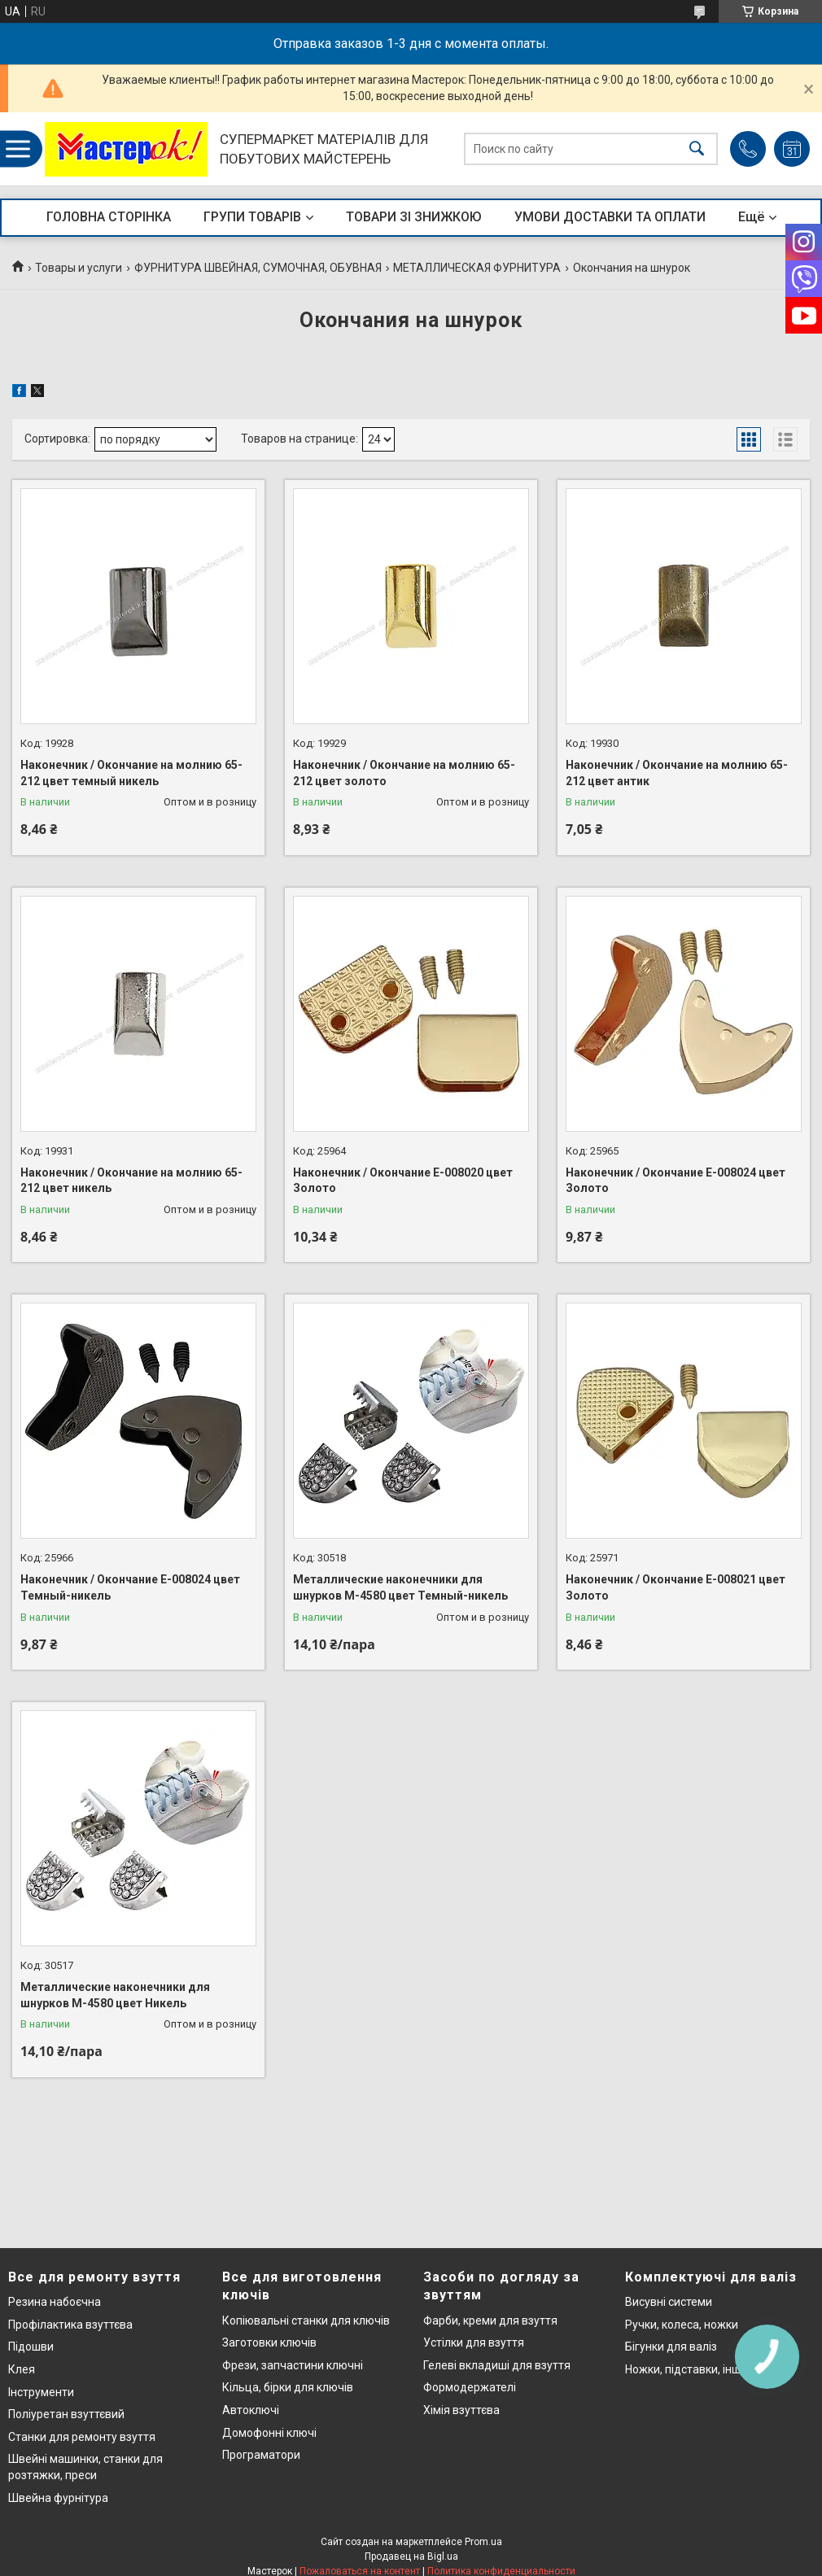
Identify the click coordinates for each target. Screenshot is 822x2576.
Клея (21, 2369)
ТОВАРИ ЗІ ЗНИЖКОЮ (414, 217)
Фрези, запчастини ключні (292, 2365)
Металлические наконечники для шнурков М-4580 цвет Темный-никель (400, 1587)
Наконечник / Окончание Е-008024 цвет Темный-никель (130, 1587)
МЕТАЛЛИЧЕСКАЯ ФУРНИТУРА (477, 267)
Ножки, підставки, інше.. (688, 2369)
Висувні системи (668, 2301)
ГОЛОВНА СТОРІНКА (108, 217)
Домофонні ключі (269, 2432)
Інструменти (41, 2392)
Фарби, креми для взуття (490, 2320)
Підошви (31, 2346)
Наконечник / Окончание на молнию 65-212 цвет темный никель (131, 773)
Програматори (261, 2454)
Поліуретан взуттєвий (66, 2414)
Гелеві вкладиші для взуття (497, 2365)
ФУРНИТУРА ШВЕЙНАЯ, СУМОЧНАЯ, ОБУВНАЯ (258, 267)
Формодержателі (469, 2387)
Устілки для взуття (473, 2342)
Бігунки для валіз (671, 2346)
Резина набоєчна (54, 2301)
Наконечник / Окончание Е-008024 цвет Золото (675, 1180)
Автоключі (250, 2410)
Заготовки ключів (269, 2342)
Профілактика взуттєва (70, 2324)
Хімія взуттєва (461, 2410)
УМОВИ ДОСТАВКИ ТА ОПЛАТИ (610, 217)
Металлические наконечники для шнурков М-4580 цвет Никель (115, 1995)
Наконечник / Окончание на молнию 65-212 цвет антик (677, 773)
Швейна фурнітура (58, 2497)
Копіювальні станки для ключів (306, 2320)
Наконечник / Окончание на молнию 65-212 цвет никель (131, 1180)
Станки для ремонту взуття (81, 2436)
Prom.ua (483, 2542)
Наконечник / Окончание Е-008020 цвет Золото (403, 1180)
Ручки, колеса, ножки (681, 2324)
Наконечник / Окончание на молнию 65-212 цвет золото (404, 773)
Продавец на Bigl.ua (411, 2556)
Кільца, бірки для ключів (287, 2387)
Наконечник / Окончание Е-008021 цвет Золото (675, 1587)
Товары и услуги (78, 267)
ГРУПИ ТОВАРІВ (252, 217)
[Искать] (696, 149)
